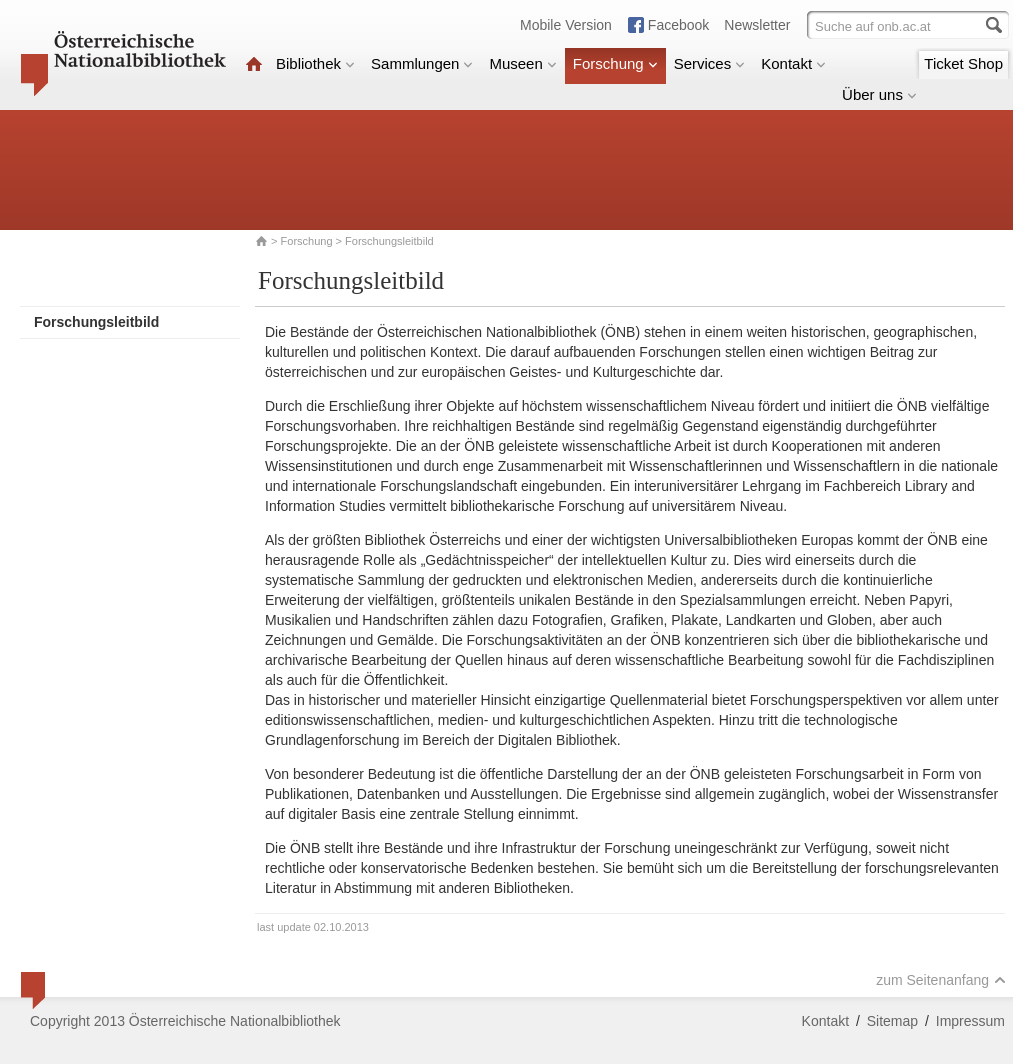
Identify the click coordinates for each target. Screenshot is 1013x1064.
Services (710, 63)
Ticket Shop (963, 63)
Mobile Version (566, 25)
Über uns (879, 94)
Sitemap (892, 1021)
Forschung (615, 63)
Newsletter (757, 25)
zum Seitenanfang (941, 980)
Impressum (970, 1021)
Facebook (678, 25)
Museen (522, 63)
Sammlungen (422, 63)
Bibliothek (315, 63)
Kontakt (793, 63)
